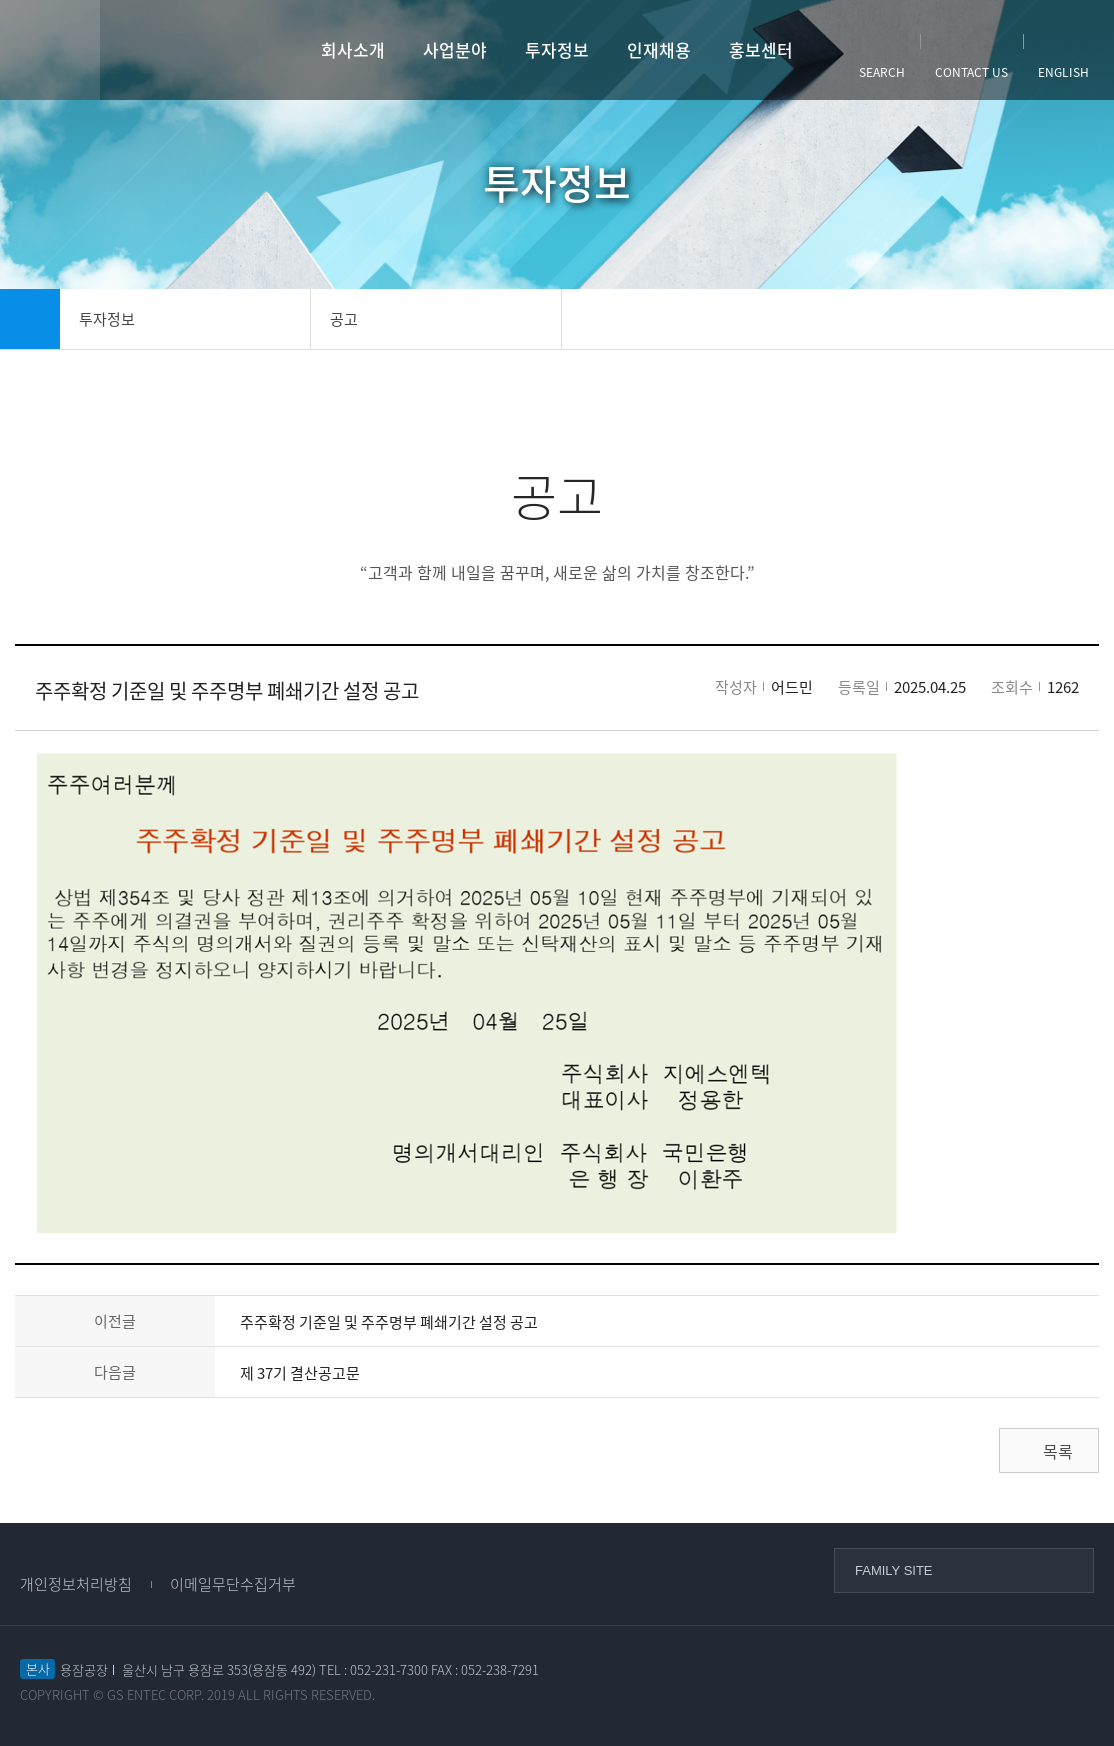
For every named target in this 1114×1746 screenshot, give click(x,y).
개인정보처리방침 (76, 1584)
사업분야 (455, 49)
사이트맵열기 (50, 50)
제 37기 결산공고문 (300, 1373)
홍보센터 (761, 49)
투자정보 (557, 49)
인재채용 (659, 49)
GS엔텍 (178, 50)
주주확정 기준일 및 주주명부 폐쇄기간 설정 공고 (389, 1322)
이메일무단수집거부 (233, 1584)
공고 (344, 319)
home (30, 319)
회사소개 (353, 49)
